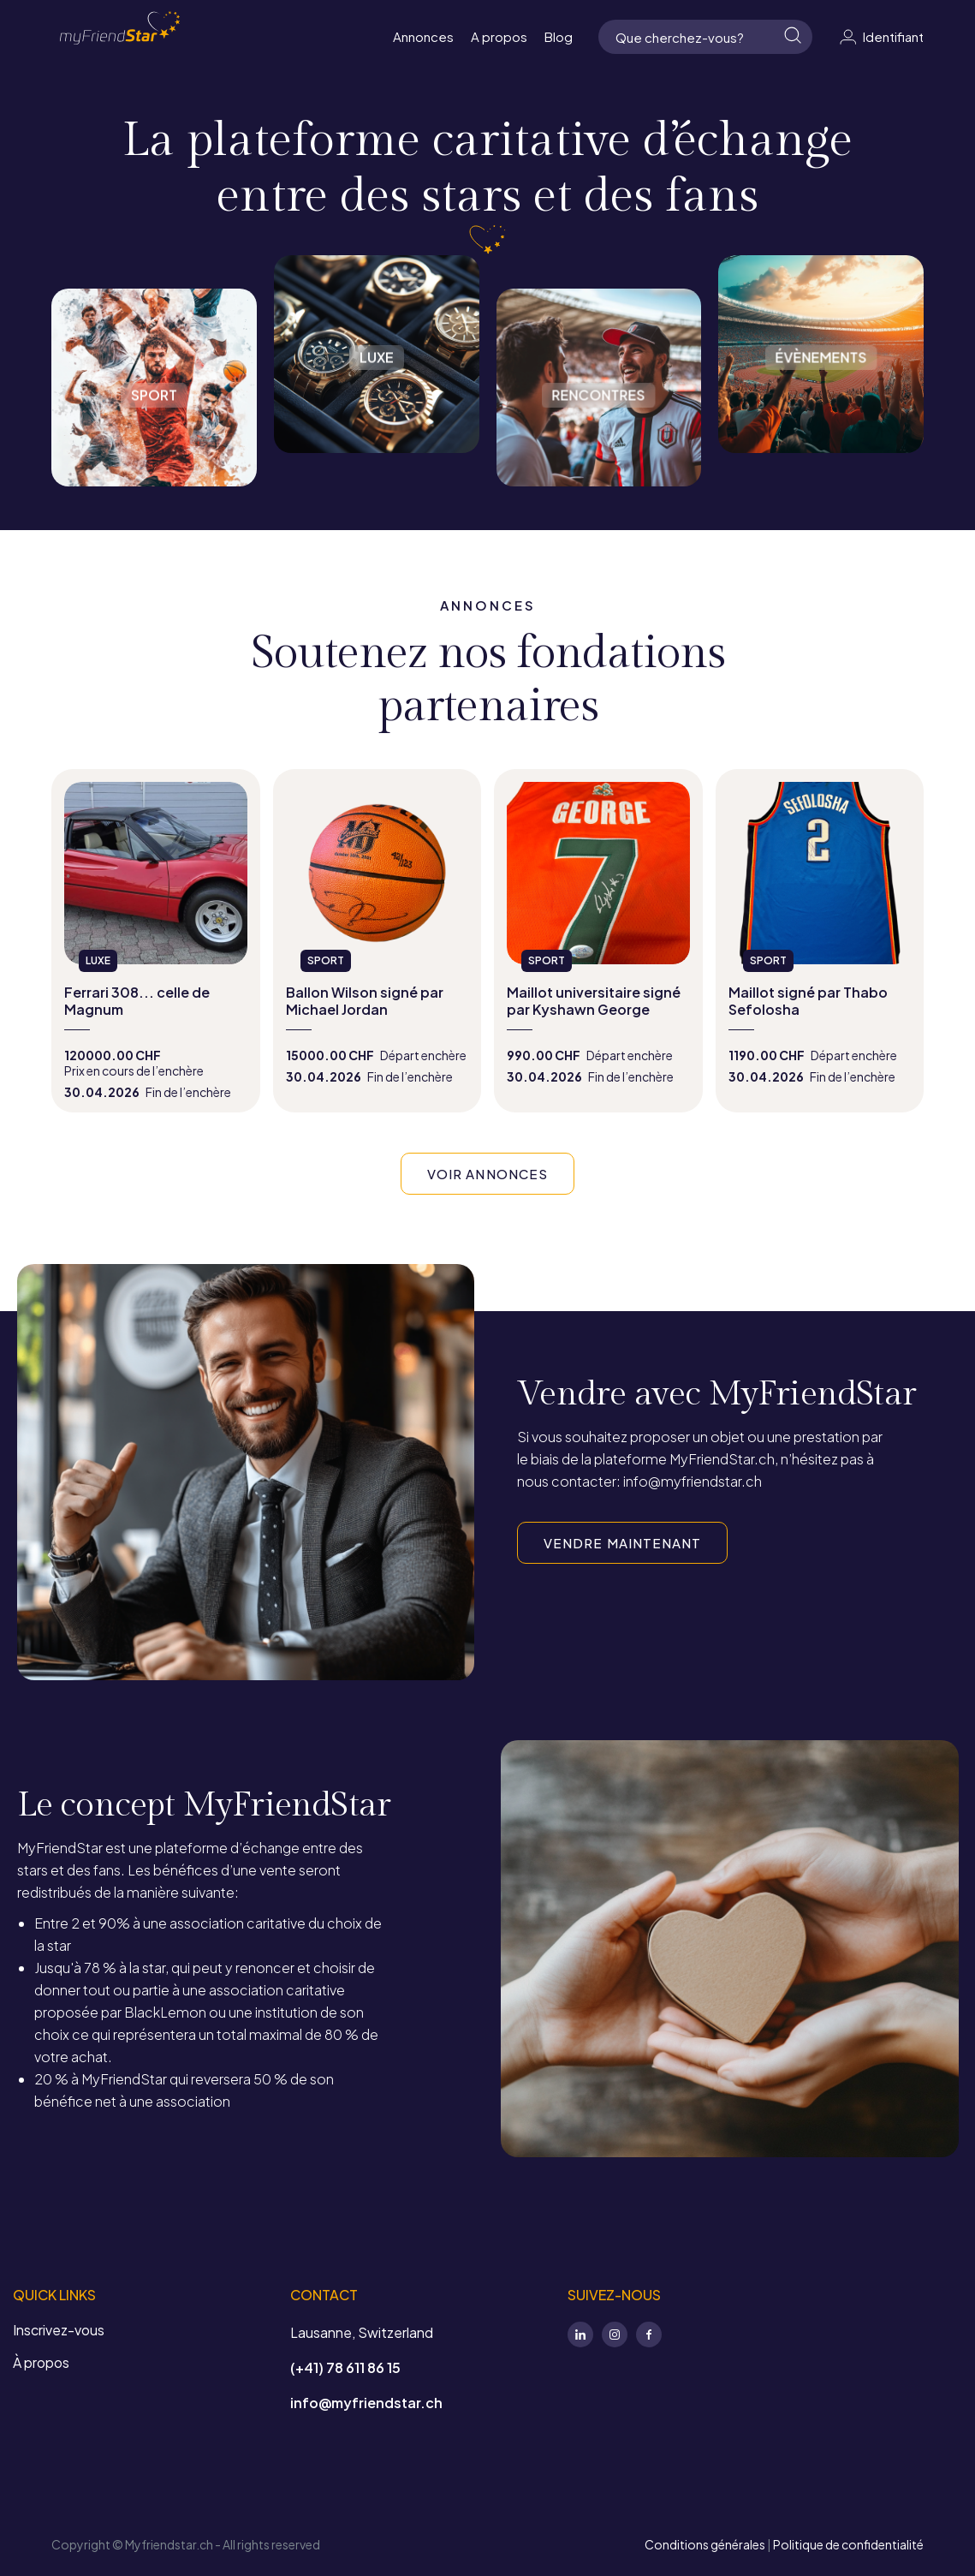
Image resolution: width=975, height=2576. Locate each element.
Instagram (614, 2334)
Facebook (648, 2334)
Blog (558, 36)
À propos (41, 2362)
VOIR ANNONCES (487, 1173)
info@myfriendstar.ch (366, 2403)
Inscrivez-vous (58, 2330)
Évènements (821, 354)
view (155, 941)
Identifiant (881, 37)
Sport (154, 371)
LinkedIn (580, 2334)
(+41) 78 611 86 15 (345, 2367)
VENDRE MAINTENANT (622, 1543)
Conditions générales (705, 2544)
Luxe (376, 354)
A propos (499, 36)
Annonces (423, 36)
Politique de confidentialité (848, 2544)
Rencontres (599, 371)
